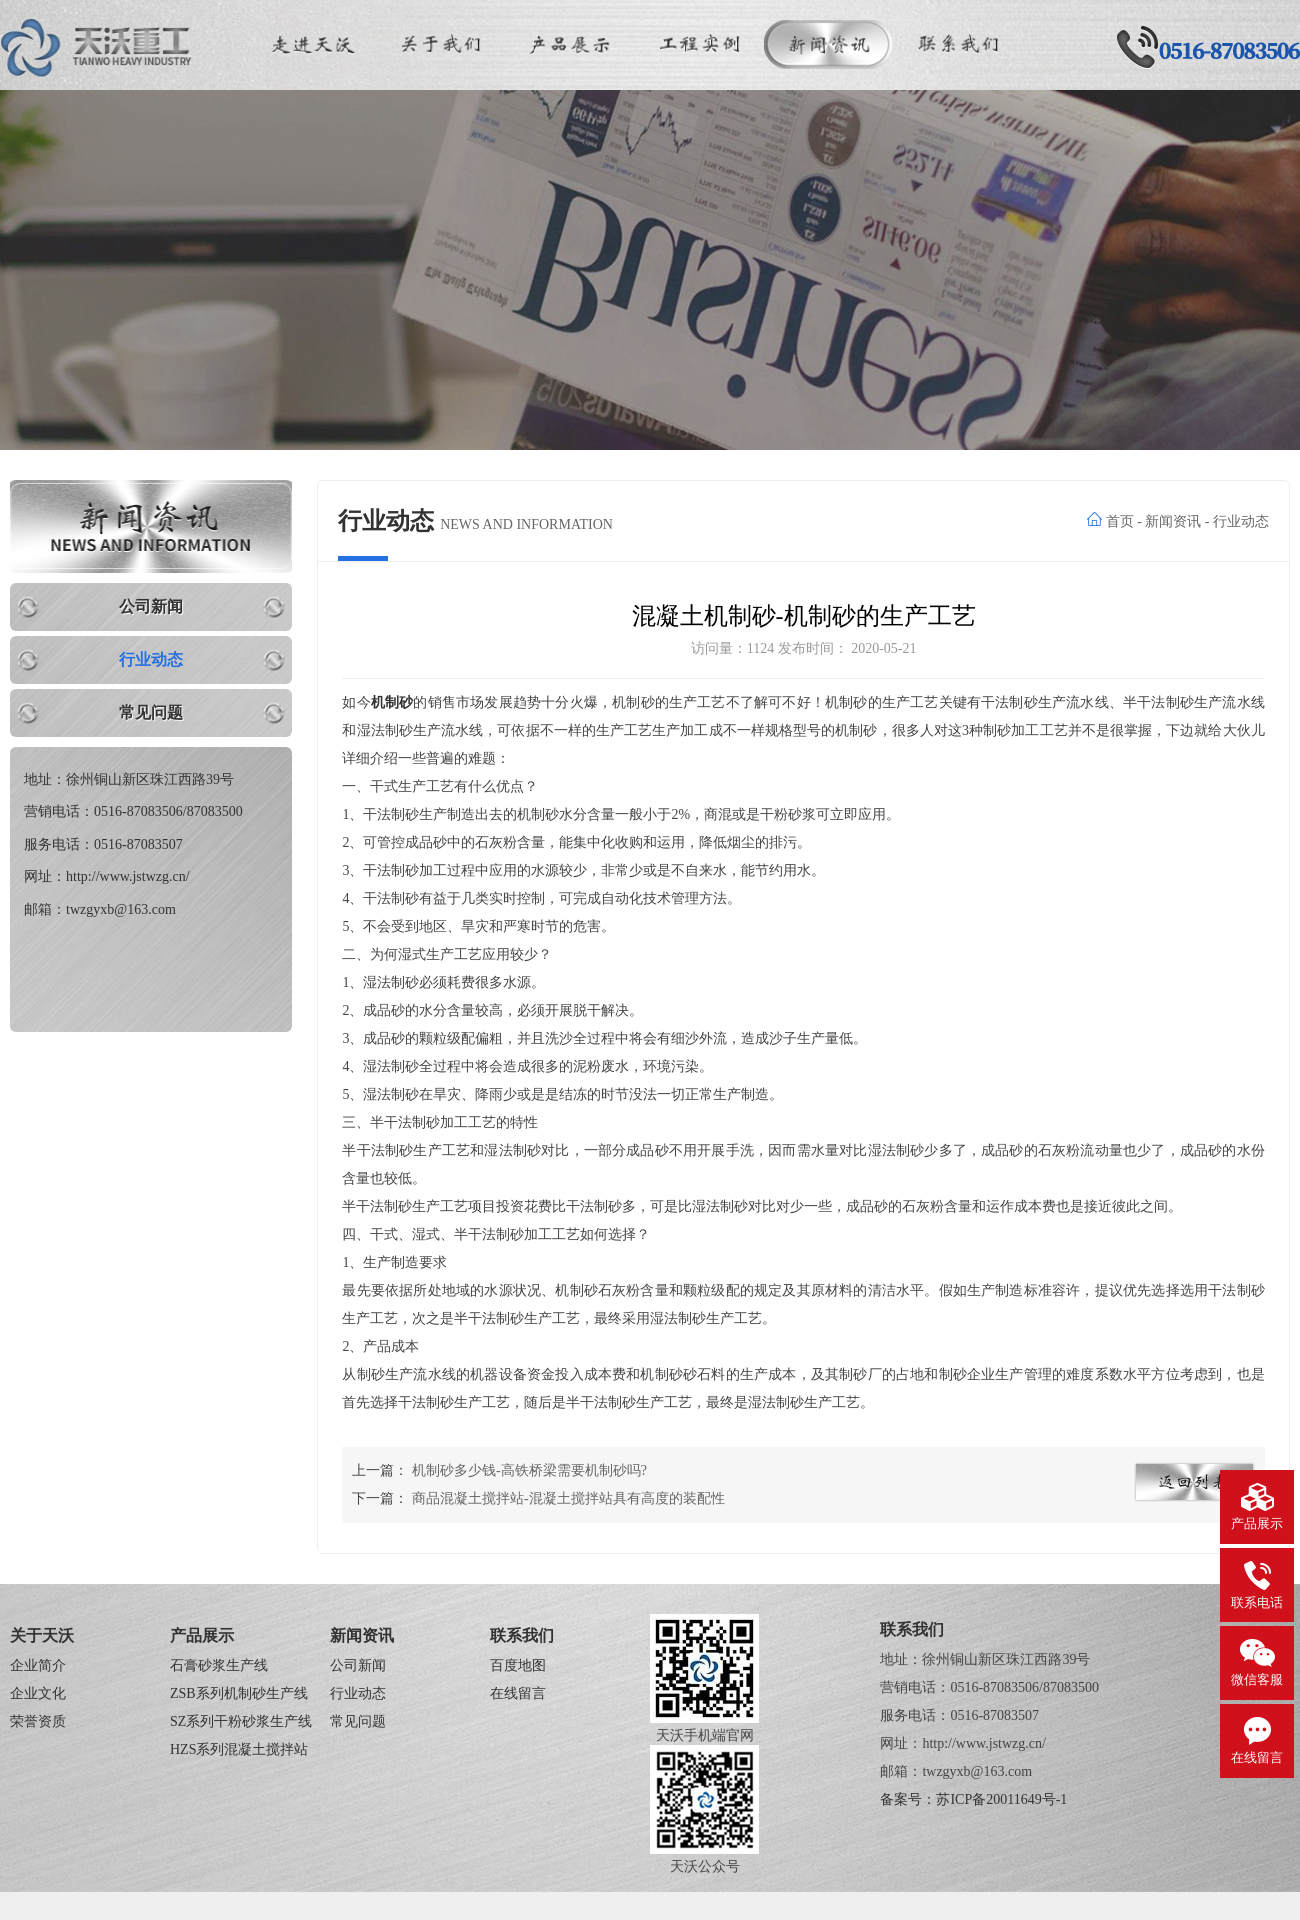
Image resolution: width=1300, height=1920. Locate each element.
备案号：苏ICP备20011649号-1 (973, 1799)
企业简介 (38, 1665)
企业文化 (38, 1693)
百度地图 (518, 1665)
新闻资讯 (1173, 521)
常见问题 (151, 712)
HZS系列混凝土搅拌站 (239, 1749)
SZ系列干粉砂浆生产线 (241, 1721)
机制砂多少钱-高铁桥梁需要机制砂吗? (529, 1470)
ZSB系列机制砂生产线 (239, 1693)
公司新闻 (151, 606)
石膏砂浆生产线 (219, 1665)
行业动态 (151, 659)
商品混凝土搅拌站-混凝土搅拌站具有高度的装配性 (568, 1498)
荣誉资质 (38, 1721)
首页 (1120, 521)
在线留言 (518, 1693)
